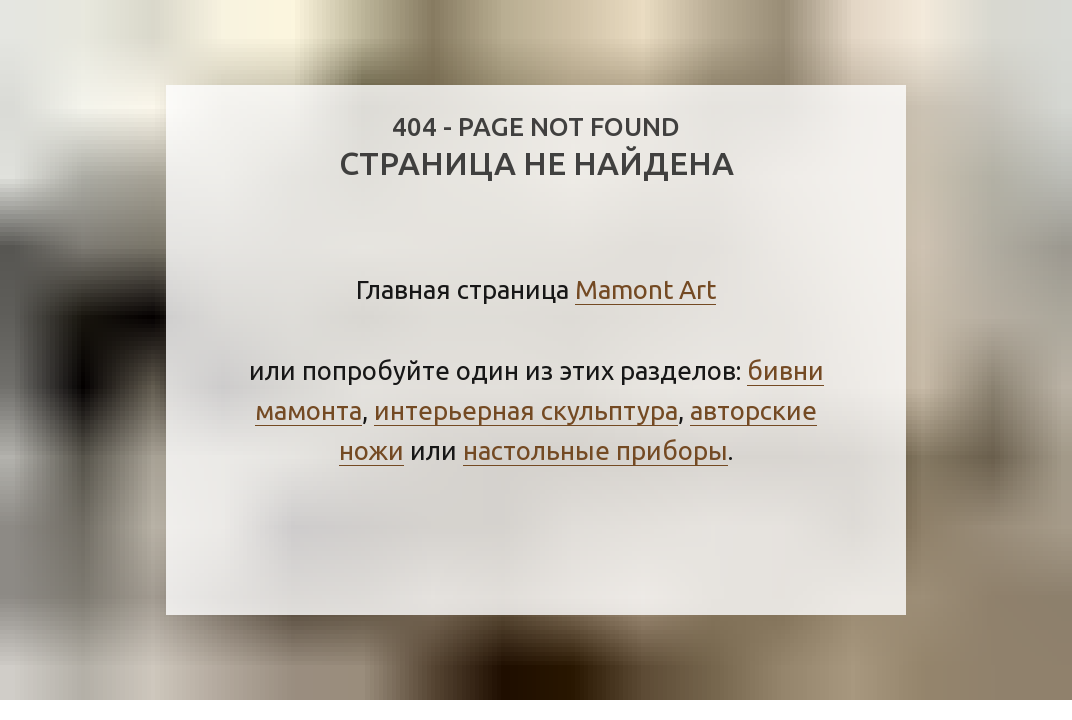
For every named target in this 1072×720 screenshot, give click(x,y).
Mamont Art (645, 289)
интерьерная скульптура (526, 410)
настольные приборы (595, 450)
